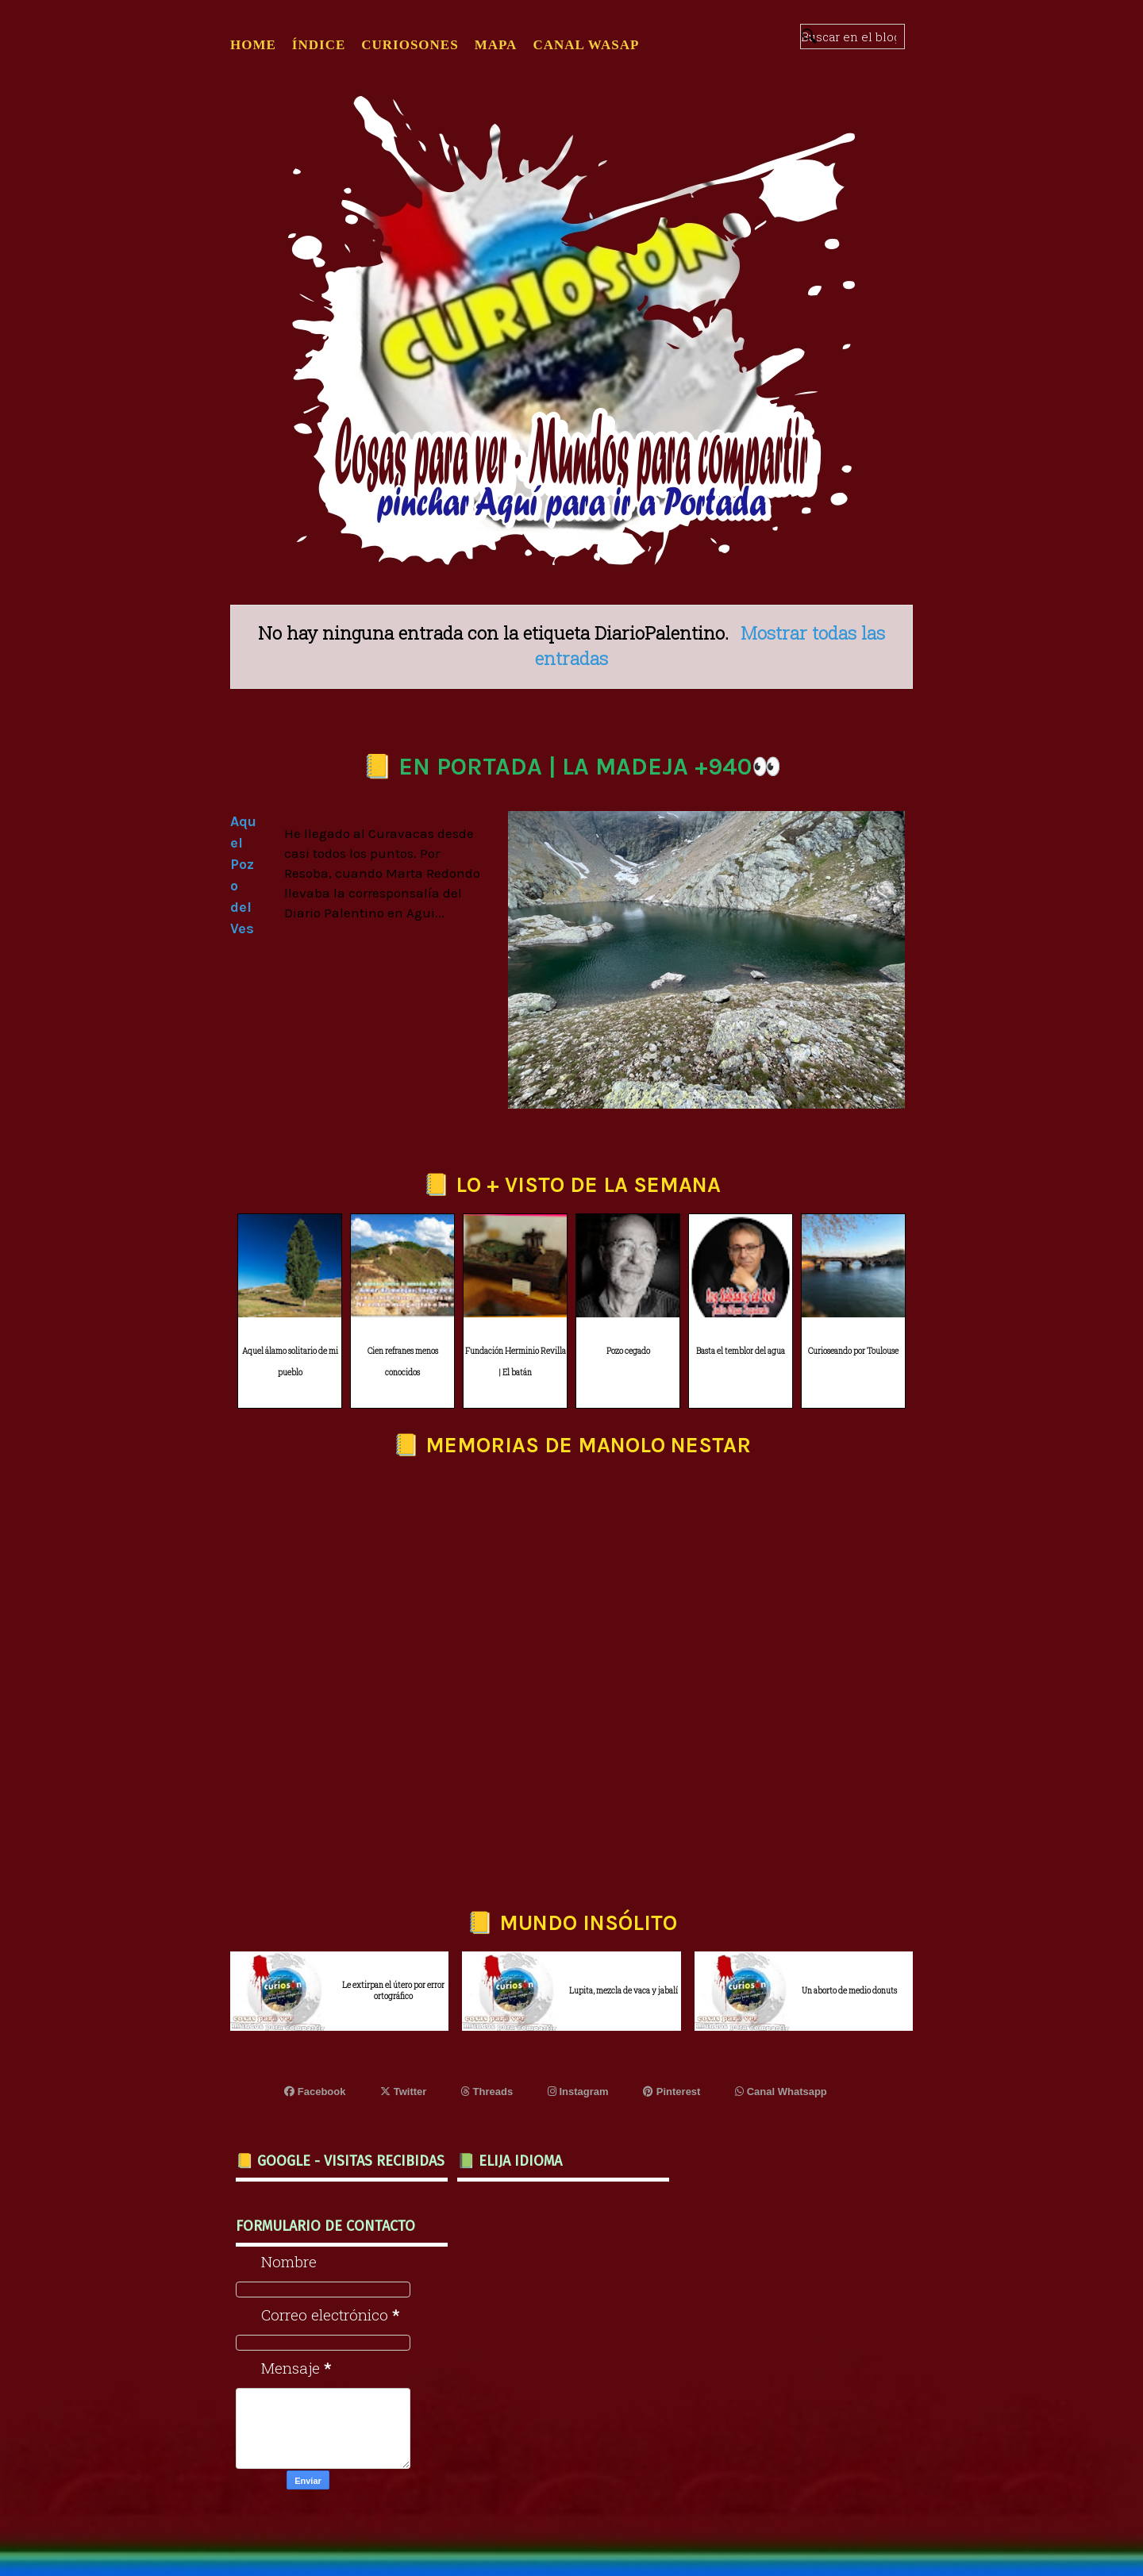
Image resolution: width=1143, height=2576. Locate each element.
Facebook (314, 2091)
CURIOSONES (409, 44)
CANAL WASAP (586, 44)
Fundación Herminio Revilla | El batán (515, 1362)
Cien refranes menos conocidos (403, 1362)
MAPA (496, 44)
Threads (487, 2091)
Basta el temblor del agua (740, 1351)
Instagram (578, 2091)
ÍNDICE (318, 44)
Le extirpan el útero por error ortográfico (393, 1990)
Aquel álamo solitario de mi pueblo (290, 1362)
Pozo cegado (628, 1351)
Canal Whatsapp (781, 2091)
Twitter (403, 2091)
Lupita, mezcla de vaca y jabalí (623, 1991)
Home (253, 44)
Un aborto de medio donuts (849, 1991)
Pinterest (671, 2091)
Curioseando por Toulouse (853, 1351)
